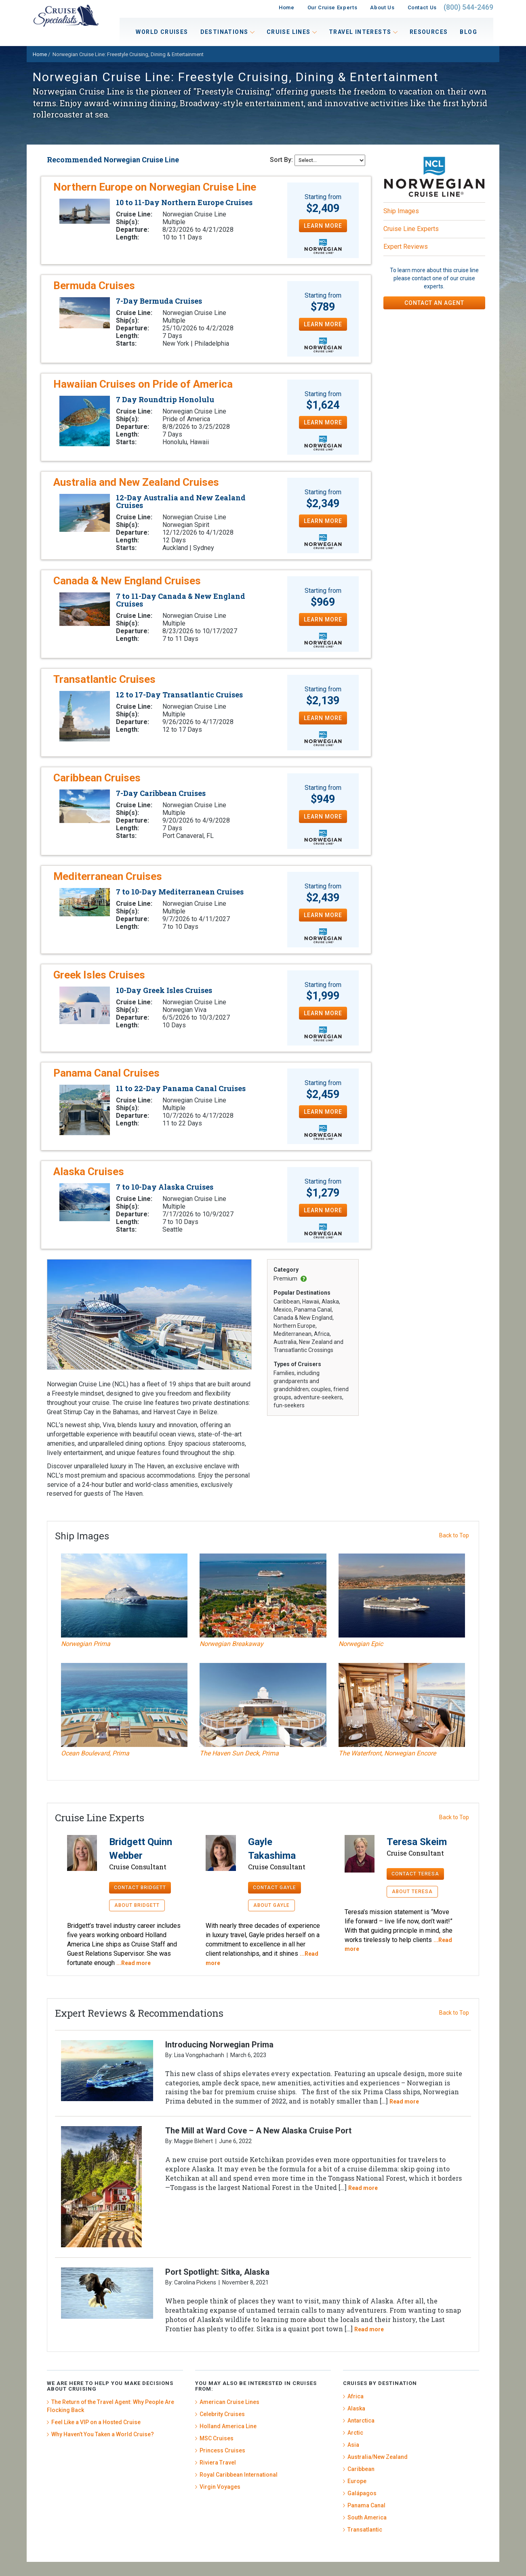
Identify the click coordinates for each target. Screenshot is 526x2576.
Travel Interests (363, 32)
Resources (429, 32)
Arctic (355, 2432)
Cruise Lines (292, 32)
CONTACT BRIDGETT (140, 1887)
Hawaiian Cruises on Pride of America (143, 384)
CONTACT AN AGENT (434, 303)
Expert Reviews (405, 246)
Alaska (356, 2408)
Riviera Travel (218, 2462)
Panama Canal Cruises (106, 1073)
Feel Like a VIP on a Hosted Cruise (96, 2422)
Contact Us (422, 7)
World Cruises (162, 32)
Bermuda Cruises (94, 285)
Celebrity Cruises (222, 2414)
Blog (468, 32)
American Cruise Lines (229, 2402)
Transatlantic (364, 2529)
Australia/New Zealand (377, 2457)
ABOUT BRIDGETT (137, 1905)
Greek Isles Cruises (99, 975)
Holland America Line (228, 2426)
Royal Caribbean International (239, 2474)
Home (287, 7)
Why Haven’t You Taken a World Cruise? (102, 2434)
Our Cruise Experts (332, 7)
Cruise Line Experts (411, 229)
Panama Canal (366, 2505)
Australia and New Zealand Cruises (136, 482)
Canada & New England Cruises (127, 581)
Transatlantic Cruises (104, 679)
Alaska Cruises (88, 1171)
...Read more (133, 1963)
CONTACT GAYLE (274, 1887)
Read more (404, 2101)
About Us (382, 7)
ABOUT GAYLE (271, 1905)
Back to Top (454, 1535)
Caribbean (361, 2469)
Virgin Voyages (220, 2487)
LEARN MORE (323, 226)
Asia (353, 2445)
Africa (355, 2396)
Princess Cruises (222, 2450)
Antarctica (361, 2420)
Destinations (227, 32)
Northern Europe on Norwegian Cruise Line (154, 187)
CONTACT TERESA (415, 1874)
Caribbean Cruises (97, 778)
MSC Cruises (217, 2438)
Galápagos (362, 2493)
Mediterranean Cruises (107, 876)
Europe (356, 2481)
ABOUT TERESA (412, 1891)
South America (367, 2517)
